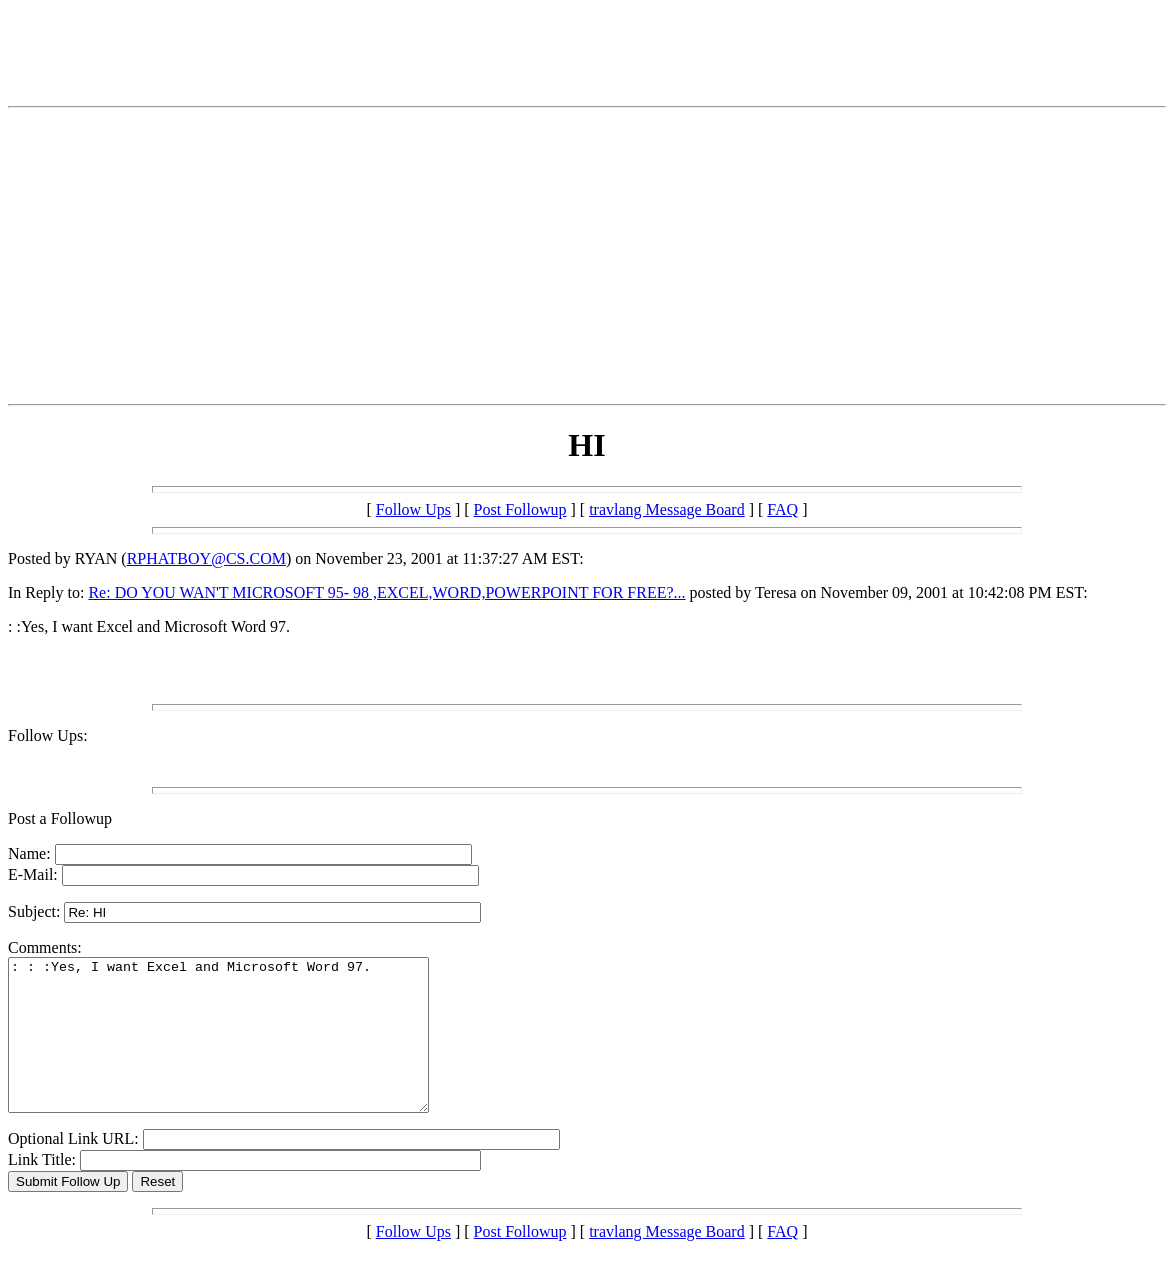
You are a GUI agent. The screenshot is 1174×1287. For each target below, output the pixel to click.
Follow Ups (413, 509)
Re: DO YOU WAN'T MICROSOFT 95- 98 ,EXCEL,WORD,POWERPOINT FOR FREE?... (386, 592)
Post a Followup (60, 818)
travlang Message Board (667, 509)
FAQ (782, 509)
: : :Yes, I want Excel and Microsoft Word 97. (243, 1050)
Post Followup (520, 509)
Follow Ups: (48, 735)
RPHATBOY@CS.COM (206, 558)
